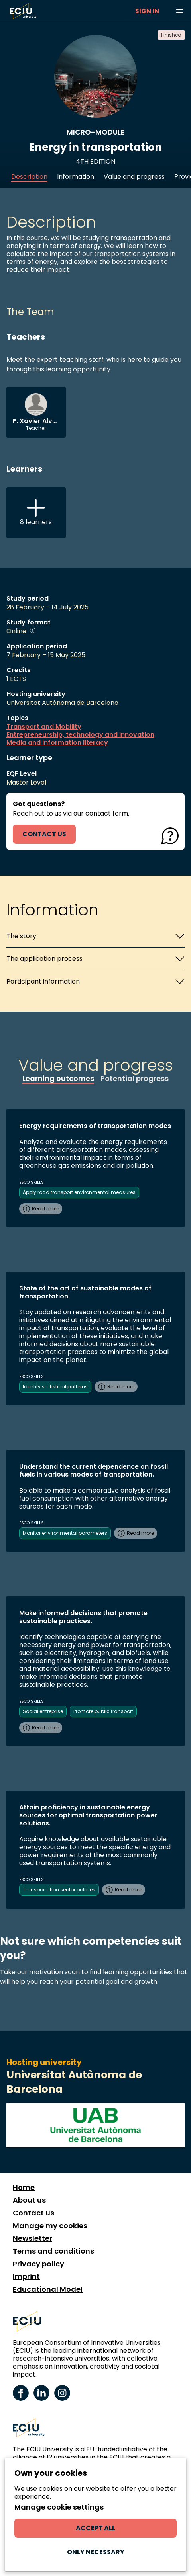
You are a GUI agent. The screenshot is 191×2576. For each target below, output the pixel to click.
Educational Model (48, 2289)
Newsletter (32, 2238)
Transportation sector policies (59, 1889)
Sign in (147, 11)
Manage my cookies (50, 2226)
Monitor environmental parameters (65, 1533)
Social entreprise (43, 1711)
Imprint (26, 2276)
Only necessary (95, 2551)
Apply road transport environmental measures (79, 1192)
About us (29, 2200)
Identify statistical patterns (55, 1386)
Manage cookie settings (59, 2507)
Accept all (95, 2528)
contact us (44, 834)
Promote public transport (103, 1711)
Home (24, 2187)
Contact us (33, 2213)
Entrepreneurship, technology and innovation (80, 735)
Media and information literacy (57, 743)
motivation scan (54, 1972)
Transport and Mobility (43, 727)
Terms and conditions (53, 2251)
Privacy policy (38, 2264)
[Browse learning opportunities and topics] (179, 11)
